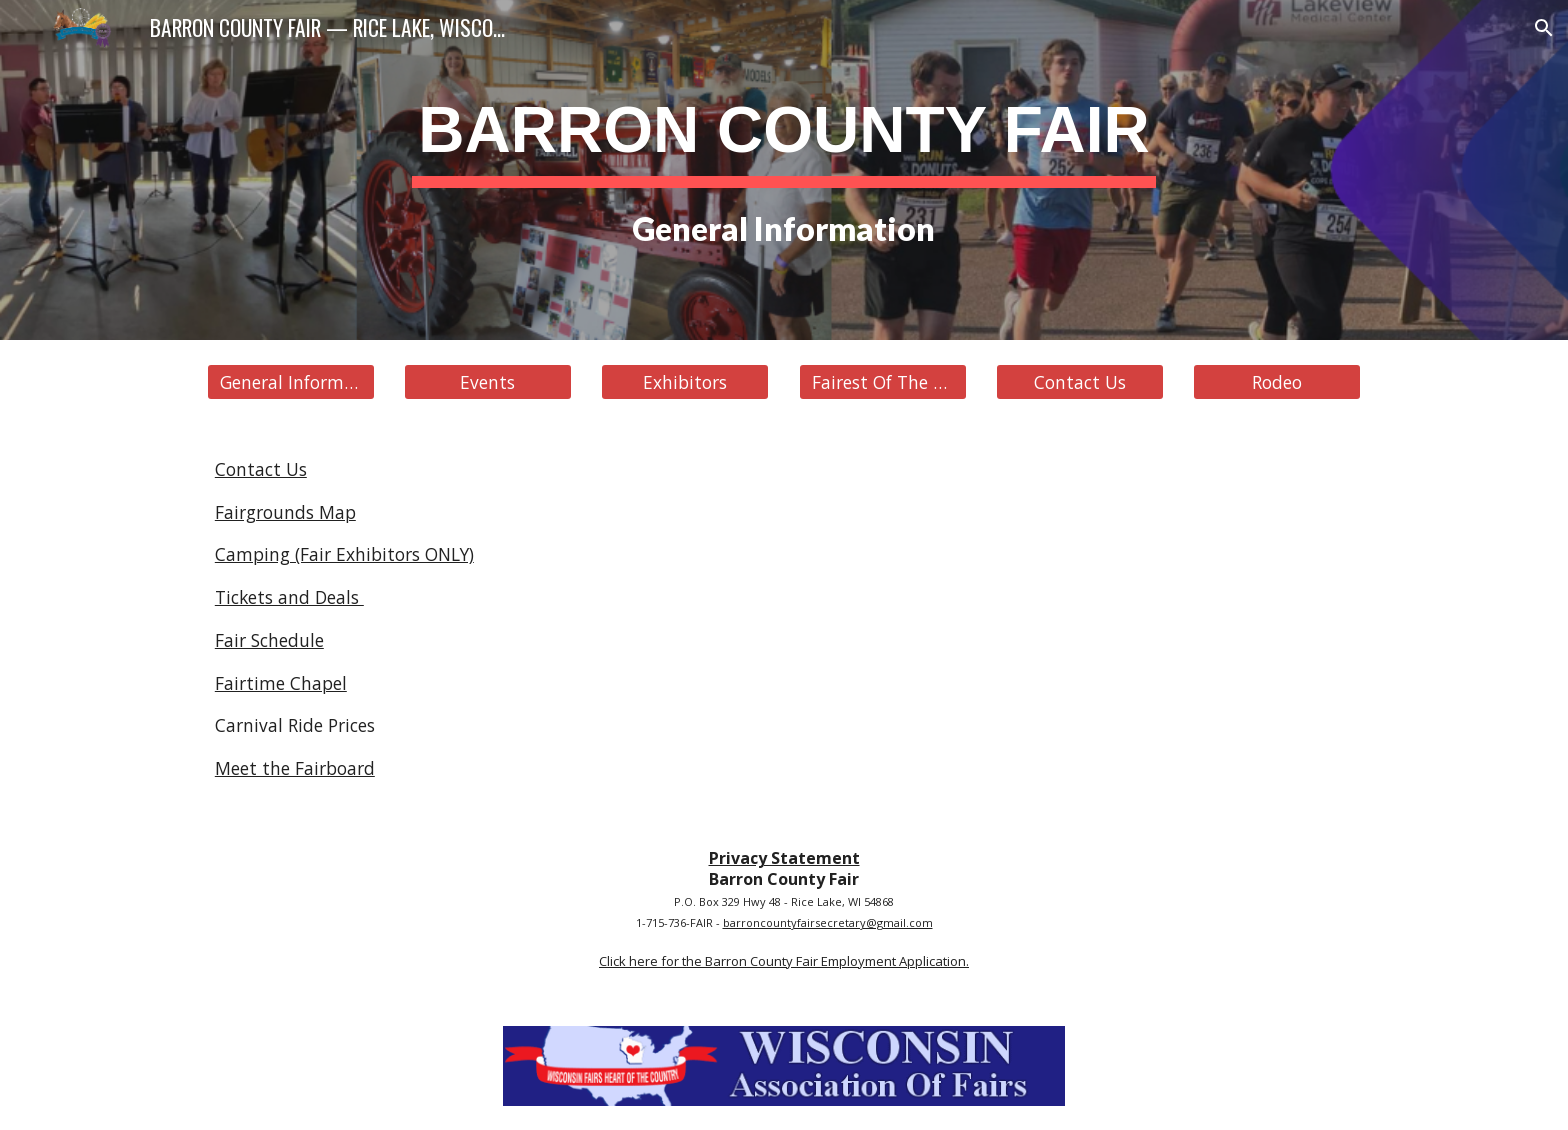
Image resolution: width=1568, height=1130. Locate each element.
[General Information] (291, 382)
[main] (784, 170)
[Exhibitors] (685, 382)
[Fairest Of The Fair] (883, 382)
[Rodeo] (1277, 382)
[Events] (488, 382)
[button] (1544, 28)
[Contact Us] (1080, 382)
